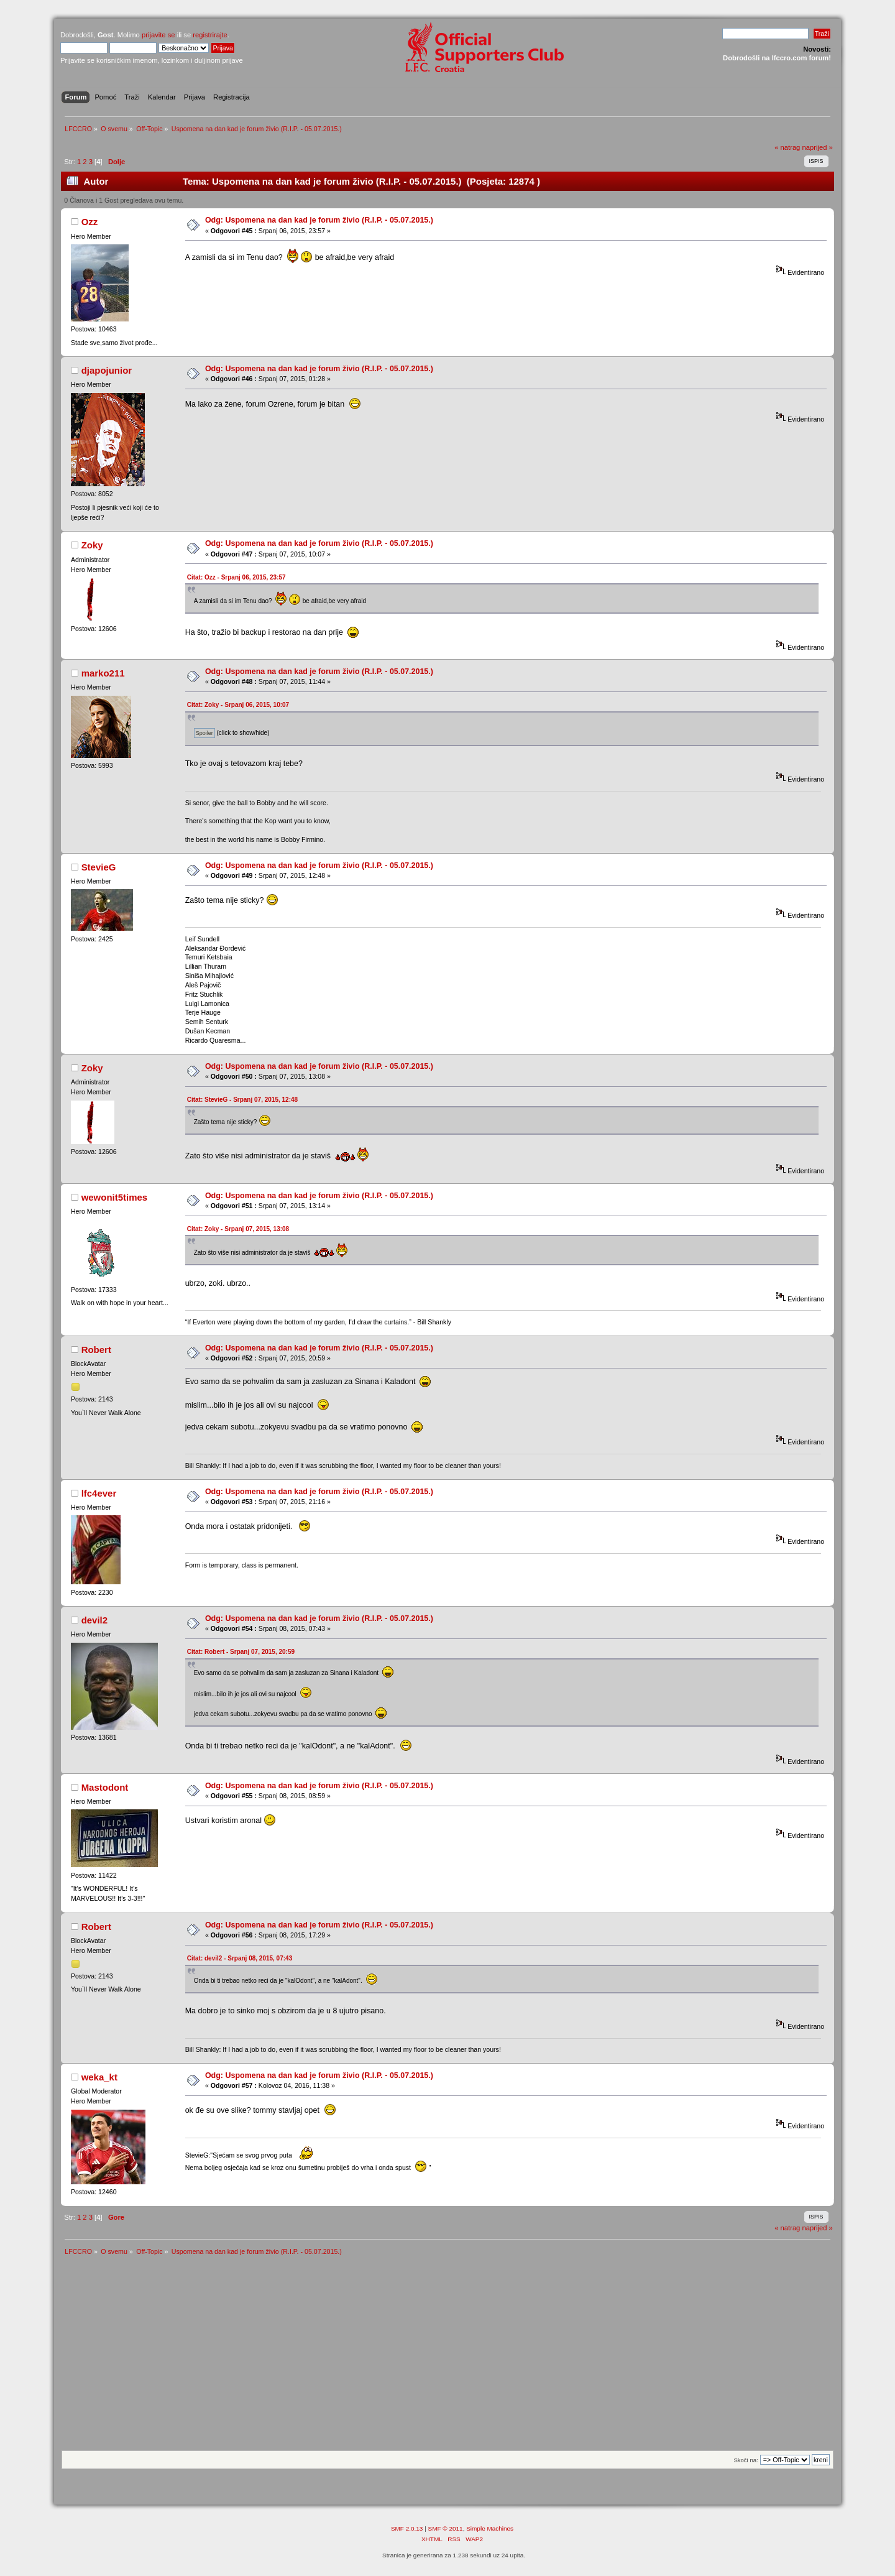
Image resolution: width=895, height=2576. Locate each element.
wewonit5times (114, 1197)
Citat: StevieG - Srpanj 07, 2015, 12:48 (242, 1099)
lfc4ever (99, 1493)
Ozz (89, 221)
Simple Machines (489, 2528)
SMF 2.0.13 (407, 2528)
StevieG (98, 867)
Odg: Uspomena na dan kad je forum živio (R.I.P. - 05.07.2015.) (319, 220)
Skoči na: (745, 2460)
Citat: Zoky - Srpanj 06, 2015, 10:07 (238, 704)
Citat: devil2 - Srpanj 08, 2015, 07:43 (240, 1958)
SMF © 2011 (445, 2528)
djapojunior (106, 370)
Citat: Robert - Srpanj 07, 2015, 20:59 (241, 1651)
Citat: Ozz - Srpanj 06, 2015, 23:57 (236, 577)
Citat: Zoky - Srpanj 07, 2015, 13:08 (238, 1229)
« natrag (787, 147)
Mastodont (105, 1787)
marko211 (103, 673)
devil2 (94, 1620)
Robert (96, 1349)
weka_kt (99, 2077)
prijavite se (158, 35)
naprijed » (817, 147)
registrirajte (210, 35)
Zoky (92, 545)
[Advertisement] (447, 2357)
